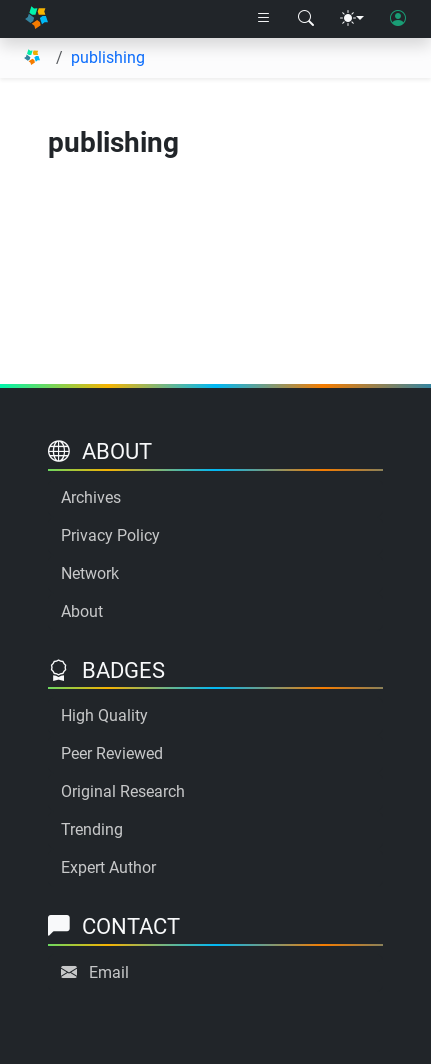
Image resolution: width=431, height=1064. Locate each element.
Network (90, 573)
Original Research (123, 791)
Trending (92, 829)
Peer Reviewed (112, 753)
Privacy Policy (110, 535)
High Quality (104, 715)
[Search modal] (306, 19)
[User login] (398, 19)
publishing (108, 57)
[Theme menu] (352, 19)
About (82, 611)
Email (109, 972)
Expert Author (108, 867)
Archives (91, 497)
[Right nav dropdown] (264, 19)
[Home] (36, 18)
